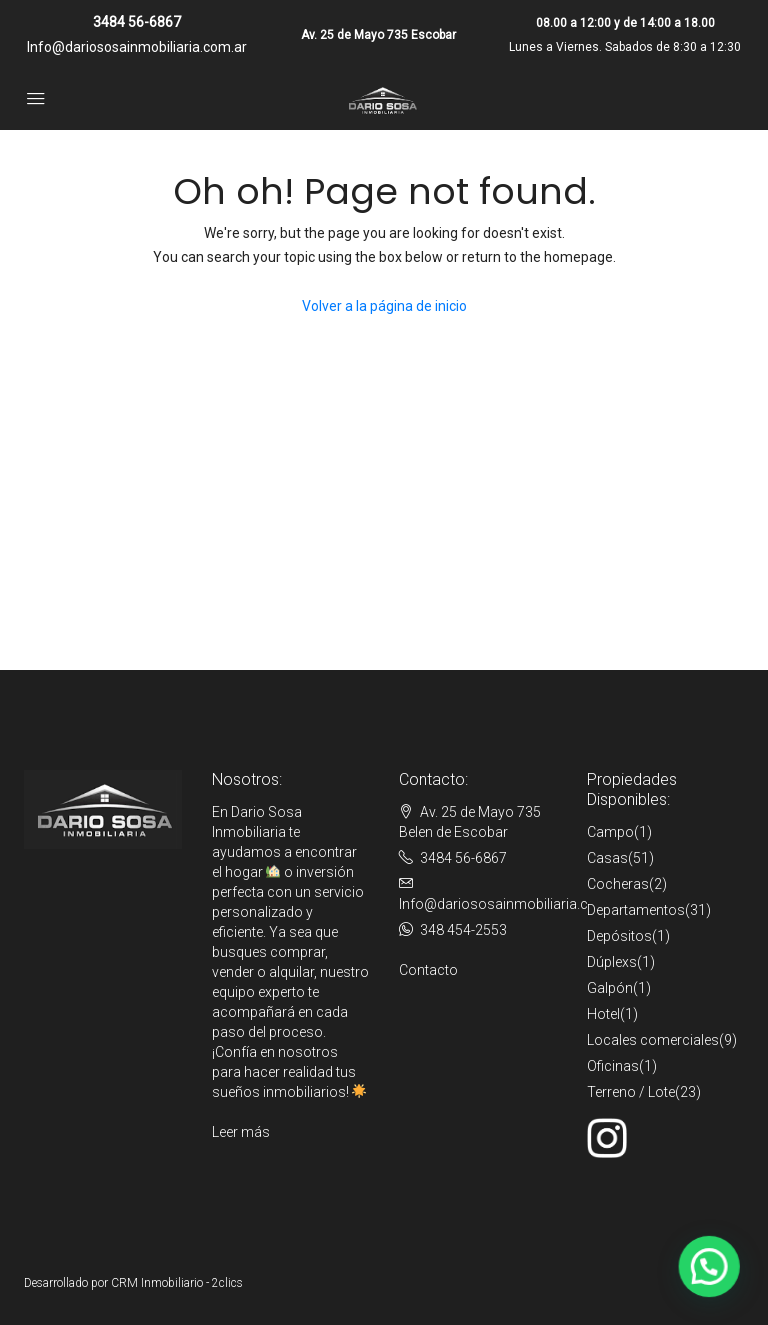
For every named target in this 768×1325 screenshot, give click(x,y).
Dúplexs (612, 962)
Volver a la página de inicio (384, 306)
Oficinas (613, 1066)
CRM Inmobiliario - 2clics (177, 1283)
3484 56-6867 (137, 22)
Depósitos (619, 936)
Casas (607, 858)
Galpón (610, 988)
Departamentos (636, 910)
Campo (610, 832)
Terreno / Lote (631, 1092)
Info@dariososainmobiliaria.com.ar (137, 47)
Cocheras (618, 884)
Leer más (241, 1132)
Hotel (603, 1014)
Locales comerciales (653, 1040)
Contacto (428, 970)
